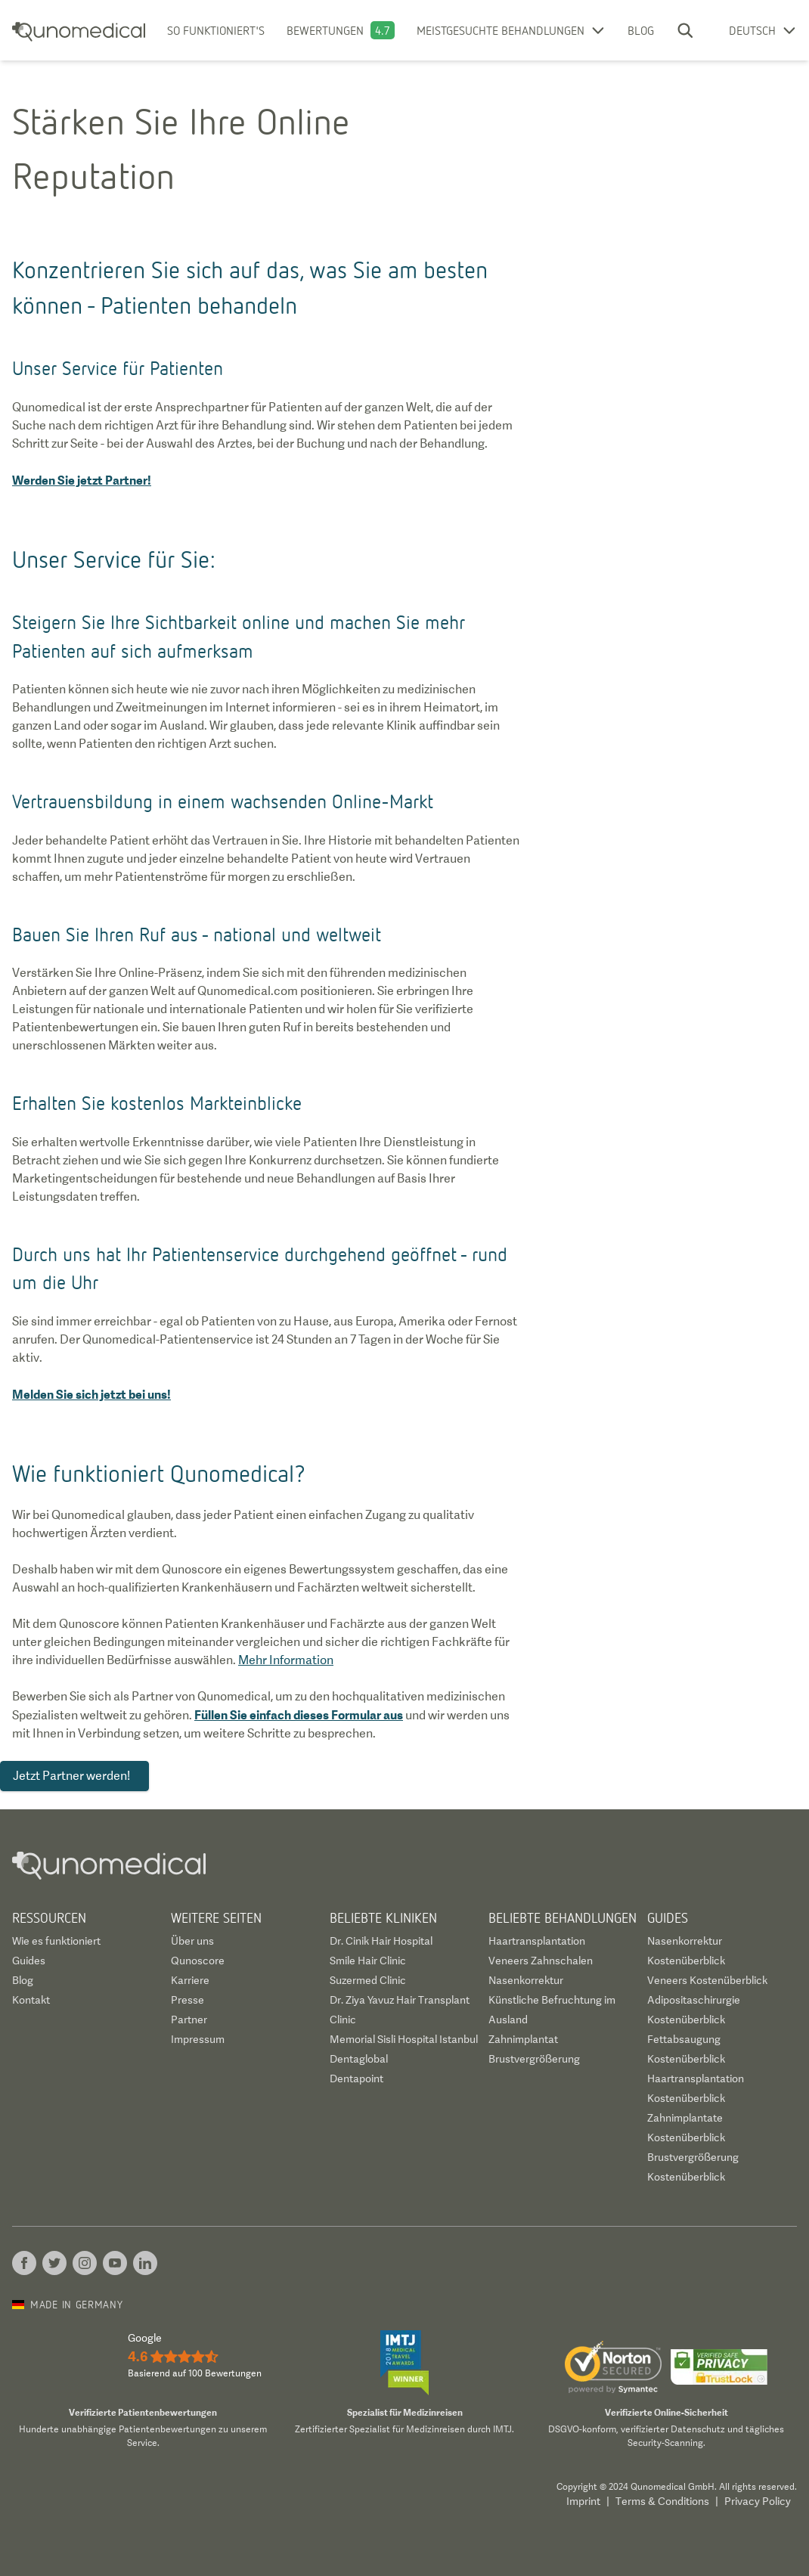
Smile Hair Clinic (368, 1960)
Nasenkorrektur (525, 1980)
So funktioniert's (216, 30)
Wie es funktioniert (56, 1941)
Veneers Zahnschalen (540, 1960)
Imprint (583, 2501)
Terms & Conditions (662, 2501)
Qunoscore (198, 1960)
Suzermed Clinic (368, 1980)
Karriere (190, 1980)
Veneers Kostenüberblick (707, 1980)
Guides (28, 1960)
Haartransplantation (536, 1941)
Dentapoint (356, 2078)
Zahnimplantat (523, 2039)
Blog (641, 30)
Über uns (192, 1941)
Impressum (198, 2039)
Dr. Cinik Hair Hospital (381, 1941)
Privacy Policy (757, 2501)
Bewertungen (325, 30)
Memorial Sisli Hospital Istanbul (404, 2039)
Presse (187, 2000)
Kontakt (31, 2000)
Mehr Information (285, 1660)
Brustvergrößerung (534, 2059)
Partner (189, 2019)
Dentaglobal (359, 2059)
